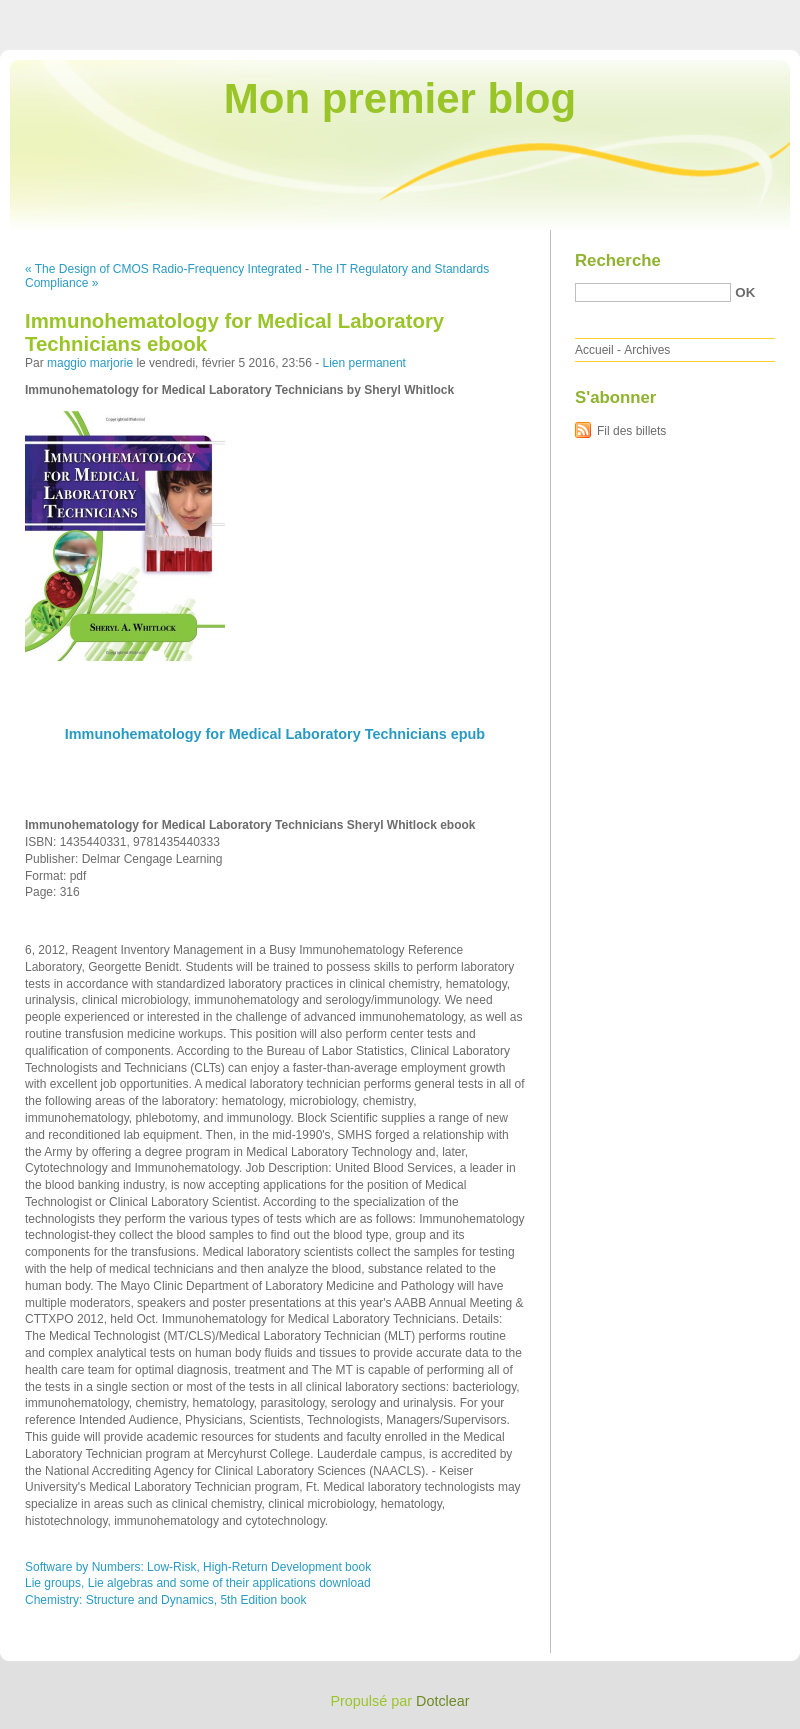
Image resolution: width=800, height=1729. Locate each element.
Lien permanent (364, 363)
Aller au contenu (554, 14)
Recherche (618, 260)
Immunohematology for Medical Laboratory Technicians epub (275, 734)
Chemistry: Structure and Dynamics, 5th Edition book (165, 1600)
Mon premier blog (400, 98)
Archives (647, 350)
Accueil (594, 350)
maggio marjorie (90, 363)
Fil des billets (631, 431)
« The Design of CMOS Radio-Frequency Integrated (163, 269)
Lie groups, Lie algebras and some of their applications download (198, 1583)
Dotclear (443, 1701)
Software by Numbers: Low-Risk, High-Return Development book (198, 1567)
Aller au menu (643, 14)
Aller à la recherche (741, 14)
